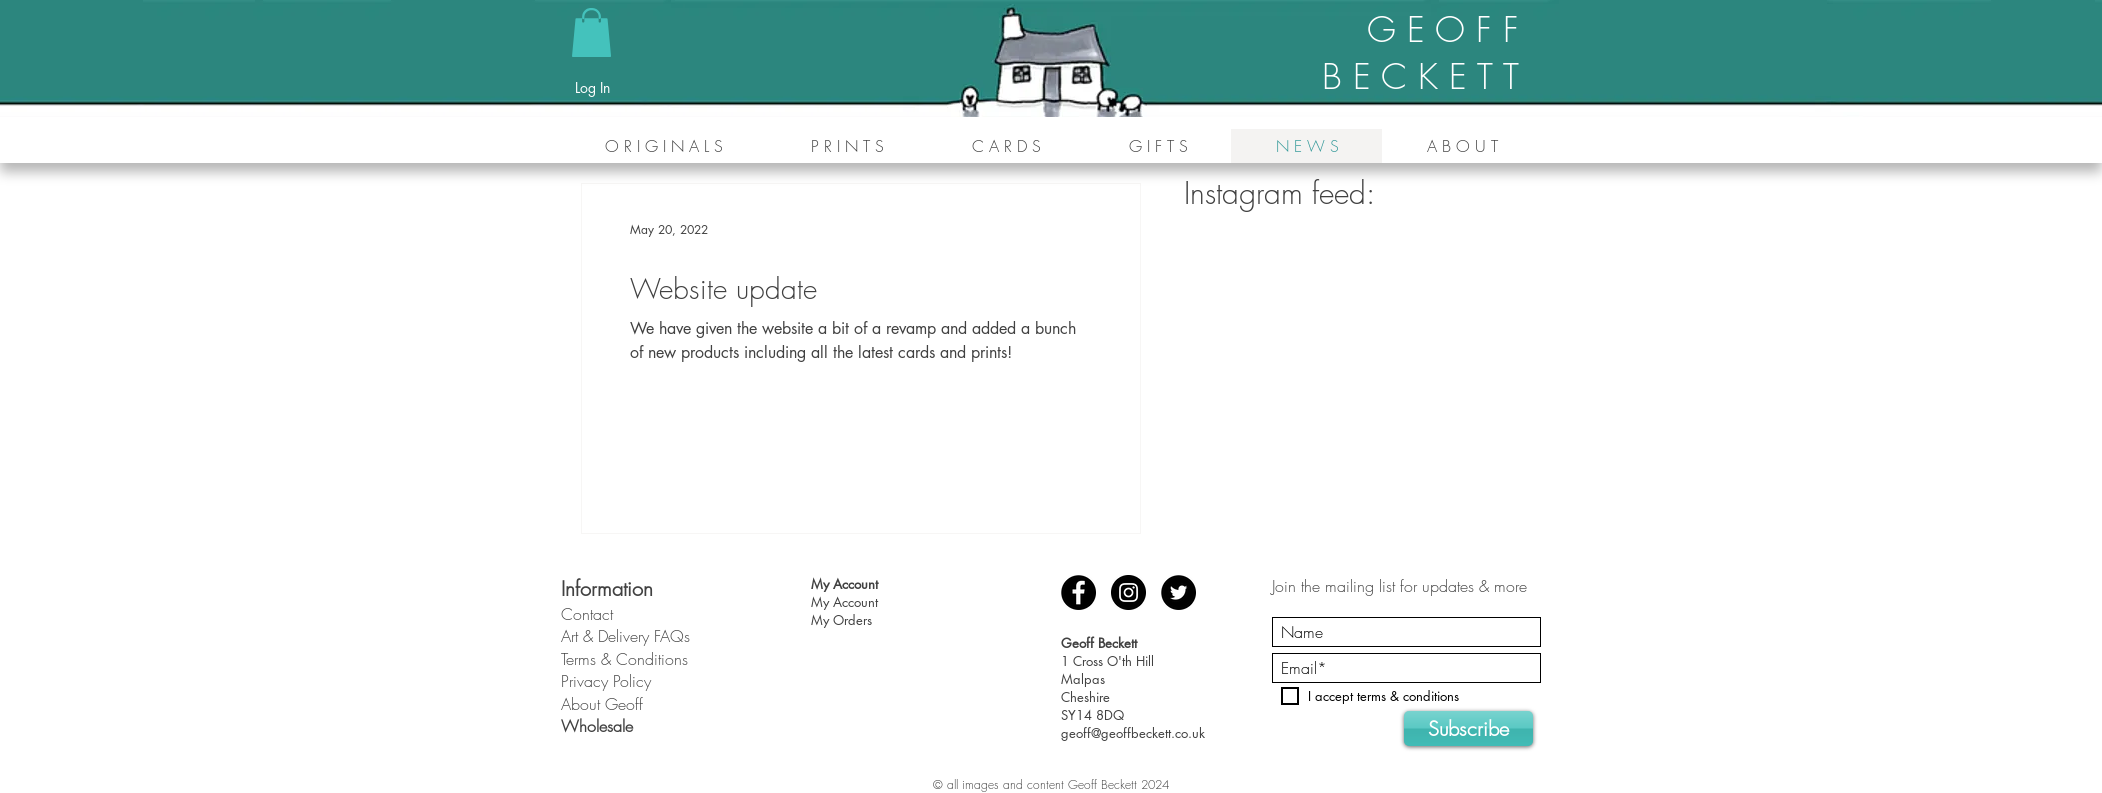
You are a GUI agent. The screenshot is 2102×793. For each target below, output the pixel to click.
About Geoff (602, 704)
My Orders (841, 620)
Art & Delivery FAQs (625, 636)
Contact (587, 614)
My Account (844, 602)
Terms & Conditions (624, 659)
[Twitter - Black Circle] (1178, 592)
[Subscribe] (1468, 728)
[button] (591, 32)
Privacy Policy (606, 681)
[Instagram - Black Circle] (1128, 592)
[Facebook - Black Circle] (1078, 592)
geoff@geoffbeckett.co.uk (1133, 733)
